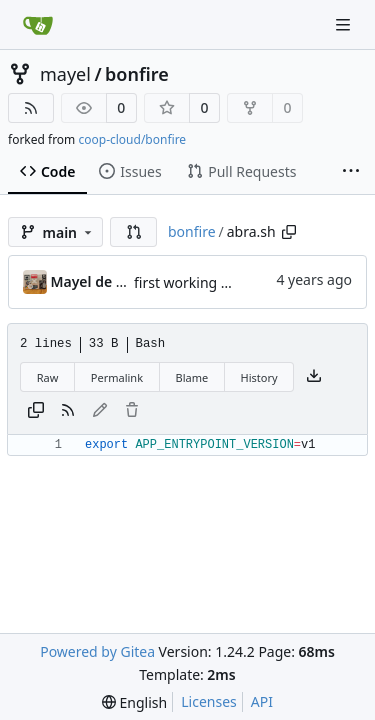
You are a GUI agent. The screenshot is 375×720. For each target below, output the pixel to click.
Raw (48, 377)
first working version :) (207, 282)
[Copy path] (289, 232)
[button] (134, 232)
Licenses (209, 701)
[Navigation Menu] (345, 24)
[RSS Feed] (31, 108)
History (259, 377)
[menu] (134, 702)
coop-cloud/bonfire (132, 139)
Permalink (117, 377)
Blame (191, 377)
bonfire (137, 74)
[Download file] (314, 377)
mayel (65, 74)
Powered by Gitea (97, 651)
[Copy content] (36, 411)
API (262, 701)
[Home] (38, 25)
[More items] (351, 172)
